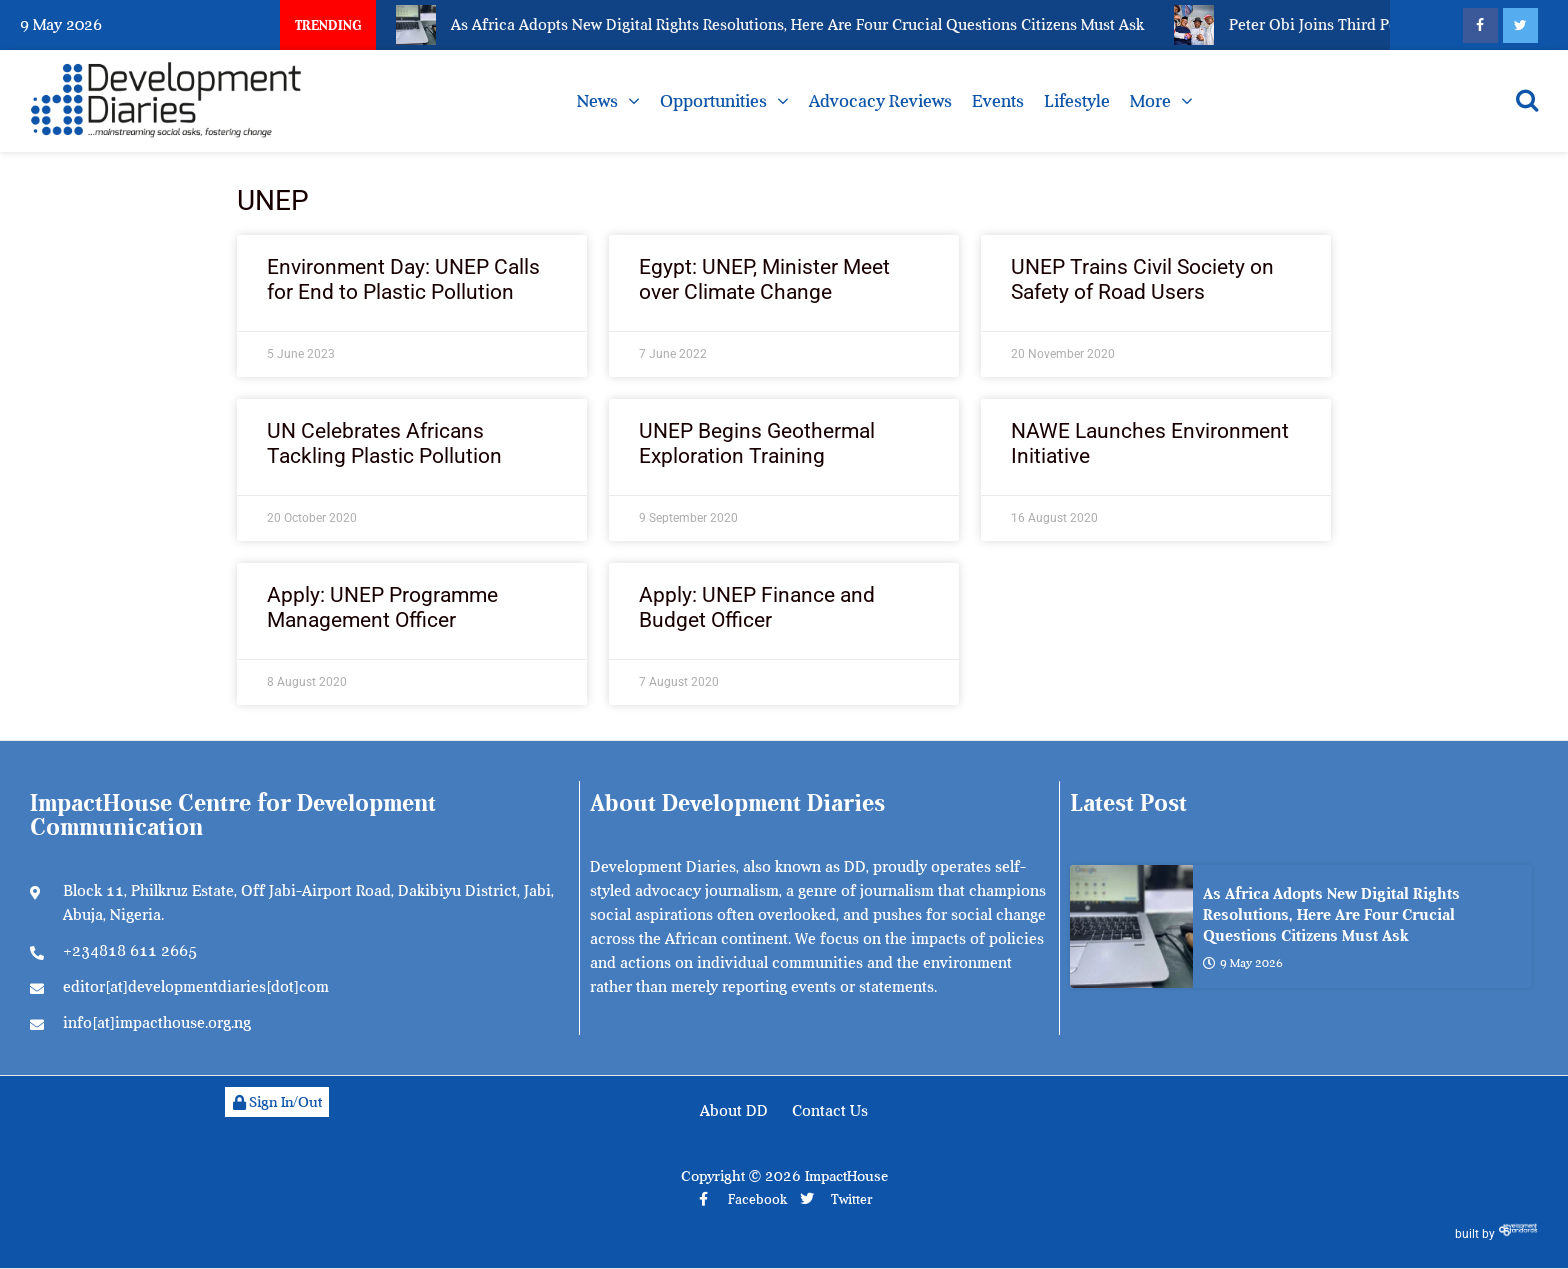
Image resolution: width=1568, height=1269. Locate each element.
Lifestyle (1077, 101)
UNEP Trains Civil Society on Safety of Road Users (1142, 279)
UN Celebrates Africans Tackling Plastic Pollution (384, 443)
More (1150, 101)
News (597, 101)
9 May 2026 (1243, 963)
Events (998, 101)
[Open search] (1527, 100)
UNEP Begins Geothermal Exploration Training (757, 443)
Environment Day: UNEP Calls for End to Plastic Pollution (403, 279)
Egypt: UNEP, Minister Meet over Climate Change (764, 279)
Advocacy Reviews (880, 101)
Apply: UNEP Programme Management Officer (382, 607)
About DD (734, 1111)
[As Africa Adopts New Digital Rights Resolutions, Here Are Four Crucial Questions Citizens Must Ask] (1131, 926)
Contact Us (830, 1111)
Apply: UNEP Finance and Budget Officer (757, 607)
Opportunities (713, 101)
